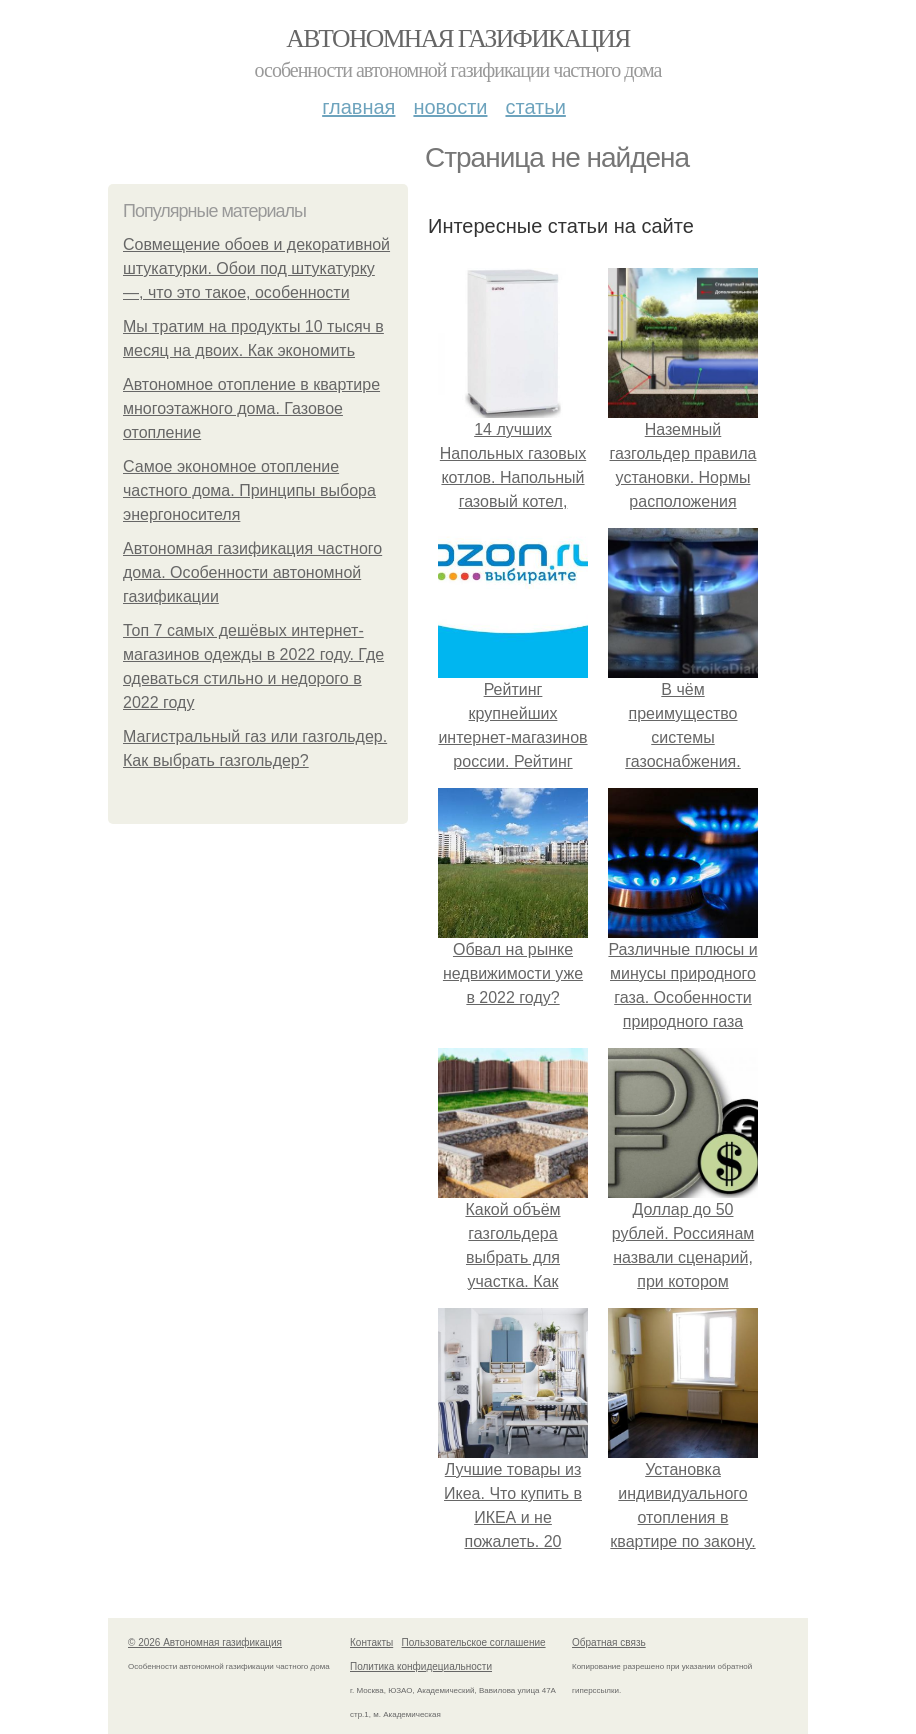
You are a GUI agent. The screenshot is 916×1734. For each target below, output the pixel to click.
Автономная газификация (457, 38)
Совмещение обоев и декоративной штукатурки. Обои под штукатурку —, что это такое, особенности (256, 268)
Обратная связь (609, 1642)
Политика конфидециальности (421, 1666)
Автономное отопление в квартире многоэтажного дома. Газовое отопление (251, 408)
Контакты (371, 1642)
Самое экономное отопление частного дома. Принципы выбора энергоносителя (249, 490)
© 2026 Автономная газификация (205, 1642)
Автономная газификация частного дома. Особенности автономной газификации (252, 572)
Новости (450, 107)
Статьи (535, 107)
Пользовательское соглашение (474, 1642)
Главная (358, 107)
